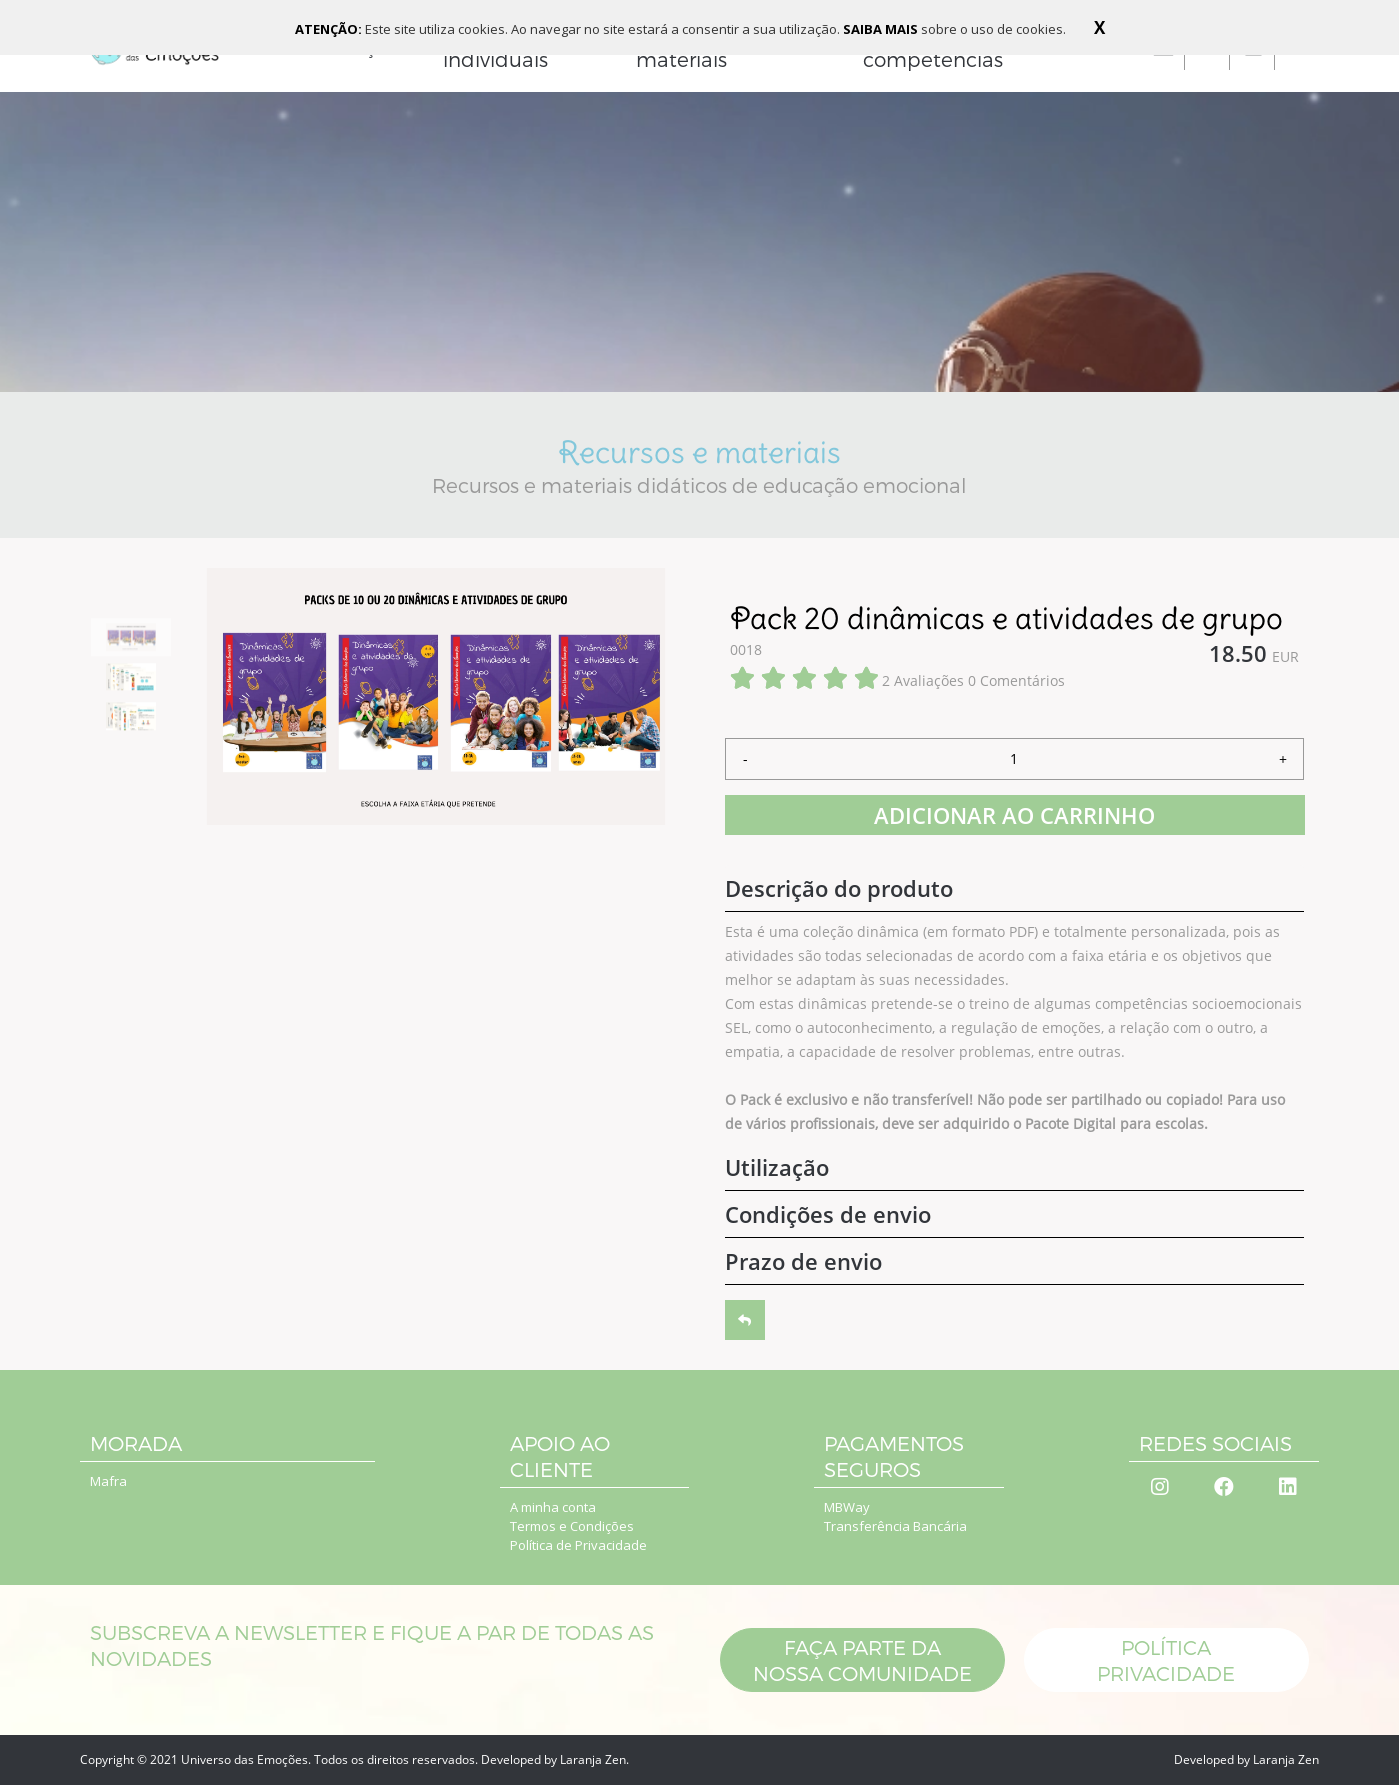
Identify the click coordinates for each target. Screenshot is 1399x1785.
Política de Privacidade (578, 1545)
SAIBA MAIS (882, 29)
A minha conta (553, 1507)
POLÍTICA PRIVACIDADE (1167, 1660)
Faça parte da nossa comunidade (861, 1660)
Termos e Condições (572, 1526)
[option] (131, 637)
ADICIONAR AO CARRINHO (1014, 815)
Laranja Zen (593, 1759)
